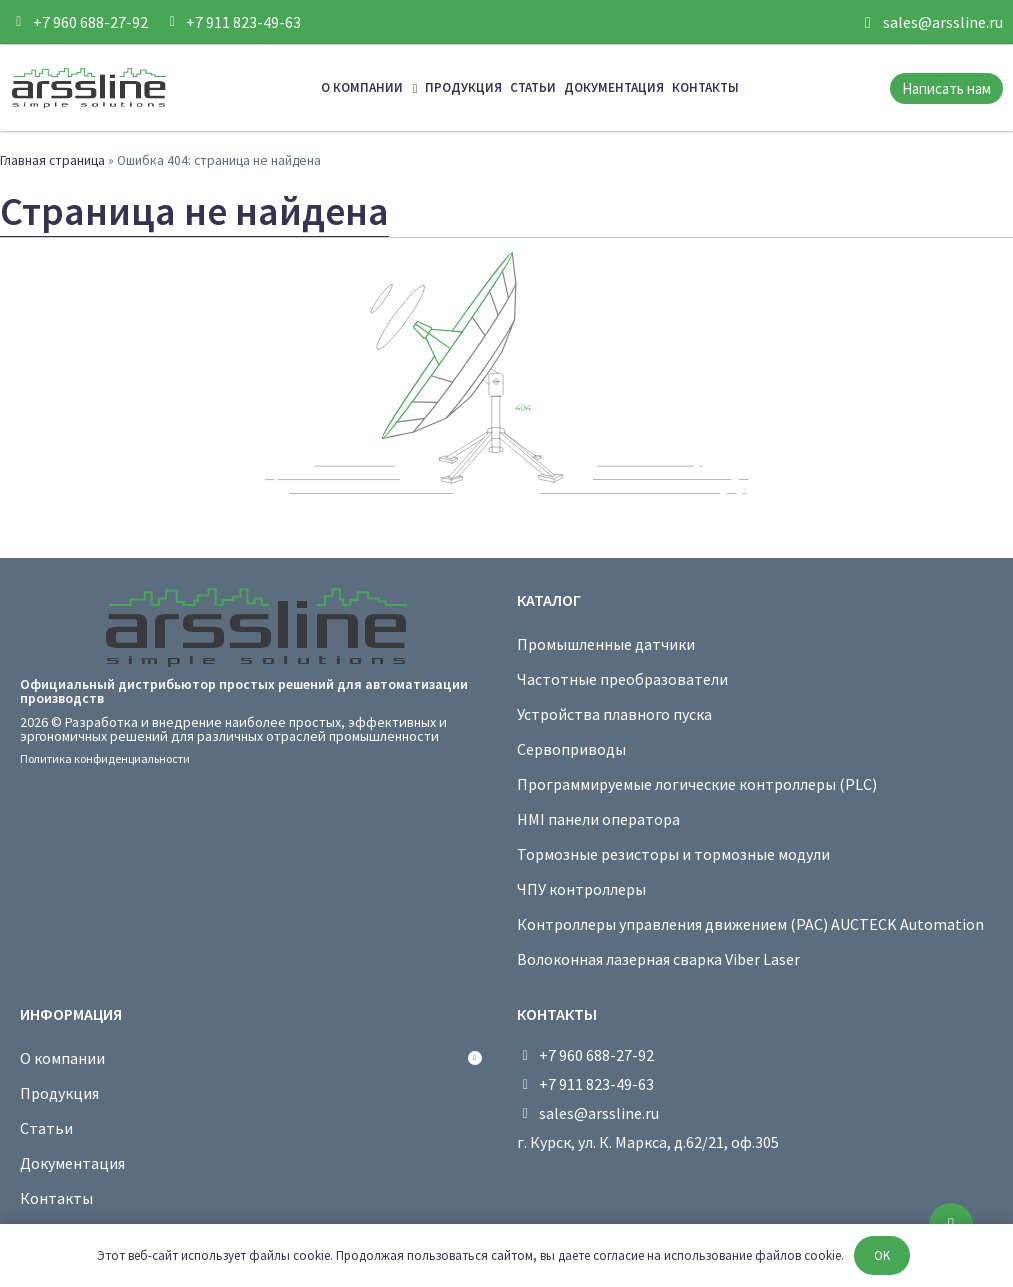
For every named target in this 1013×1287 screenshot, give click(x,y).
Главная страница (52, 160)
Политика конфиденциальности (105, 758)
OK (882, 1255)
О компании (369, 88)
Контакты (705, 87)
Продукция (463, 87)
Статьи (533, 87)
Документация (614, 87)
